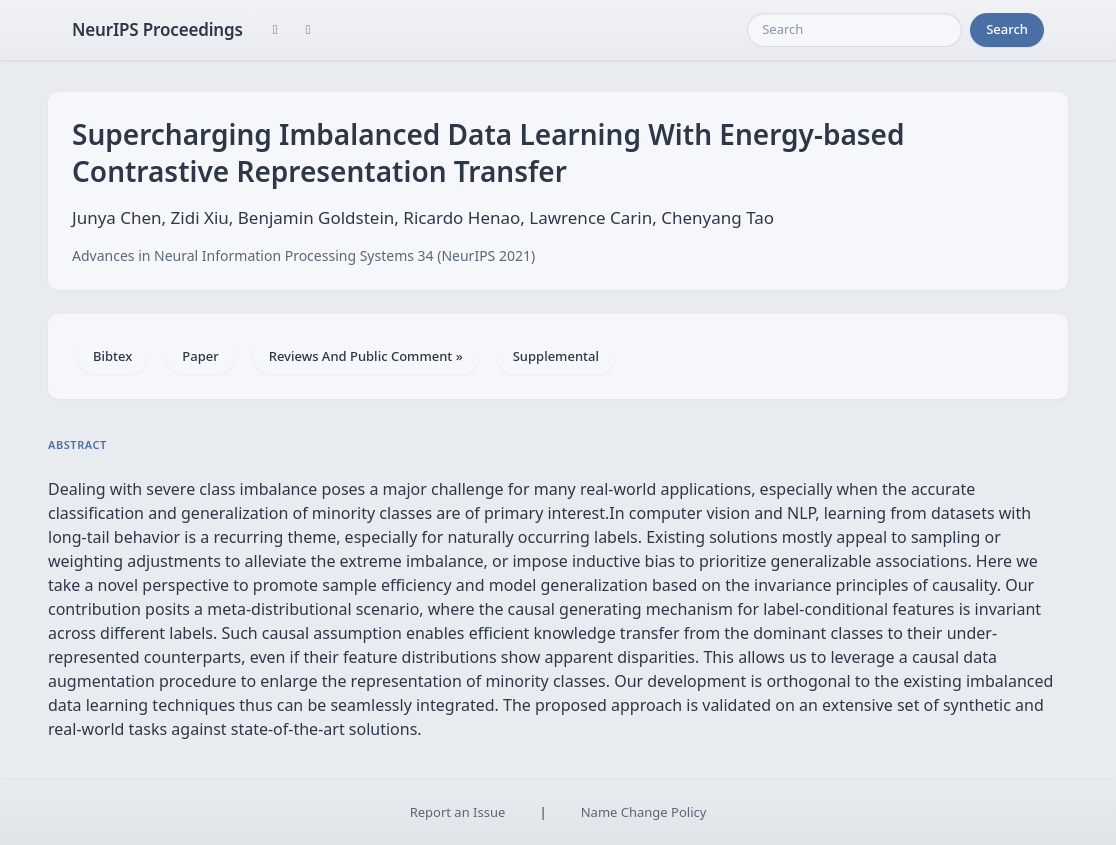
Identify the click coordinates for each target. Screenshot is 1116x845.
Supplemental (556, 356)
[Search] (854, 30)
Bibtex (112, 356)
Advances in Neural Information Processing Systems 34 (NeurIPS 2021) (303, 255)
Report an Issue (458, 812)
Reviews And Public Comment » (366, 356)
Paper (200, 356)
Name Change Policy (644, 812)
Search (1007, 29)
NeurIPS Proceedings (157, 29)
